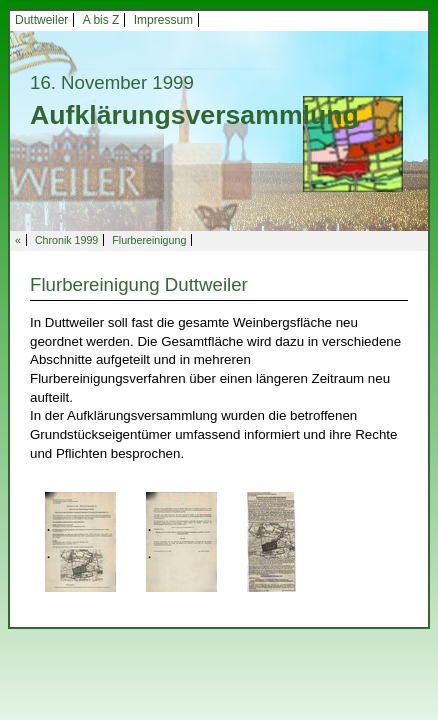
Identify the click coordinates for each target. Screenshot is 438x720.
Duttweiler (41, 20)
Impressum (163, 20)
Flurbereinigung (149, 240)
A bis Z (101, 20)
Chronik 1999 (66, 240)
